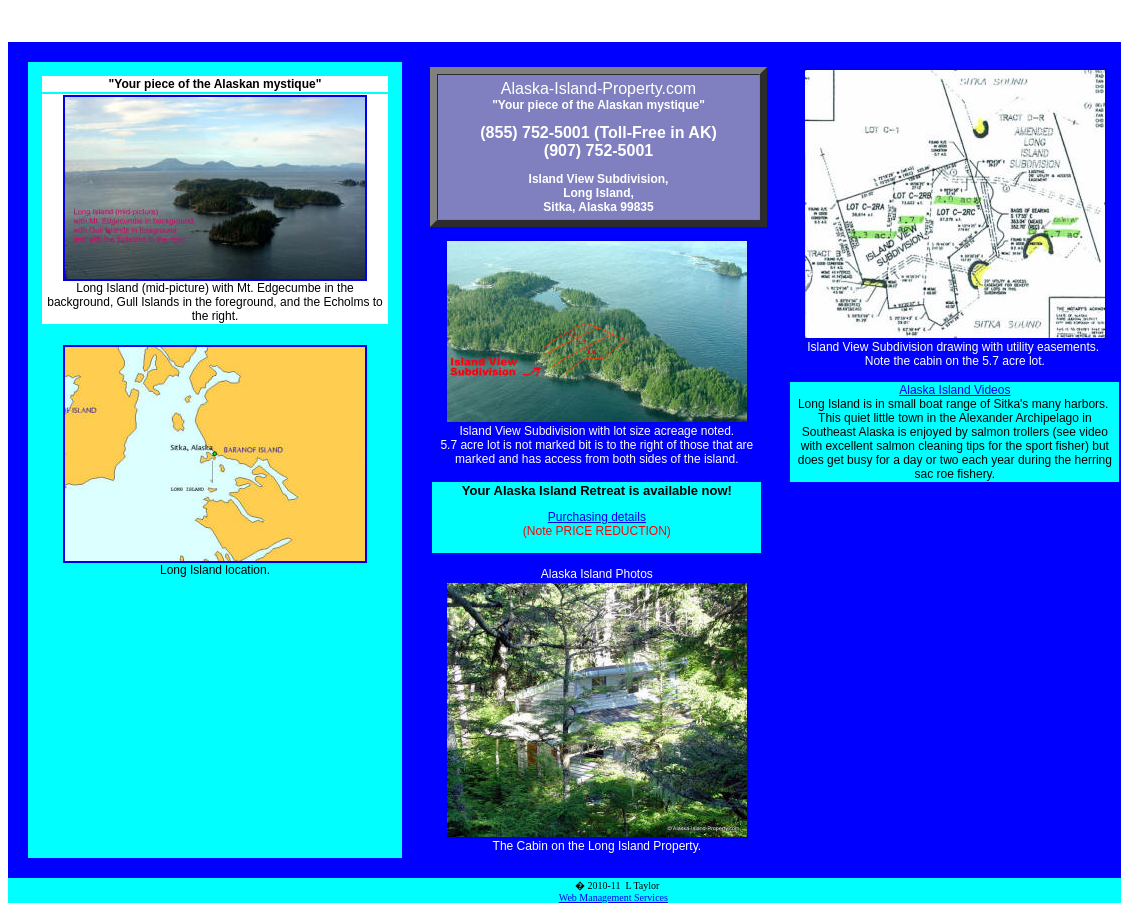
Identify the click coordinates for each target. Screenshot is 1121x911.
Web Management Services (613, 897)
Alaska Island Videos (954, 390)
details (628, 517)
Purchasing (579, 517)
